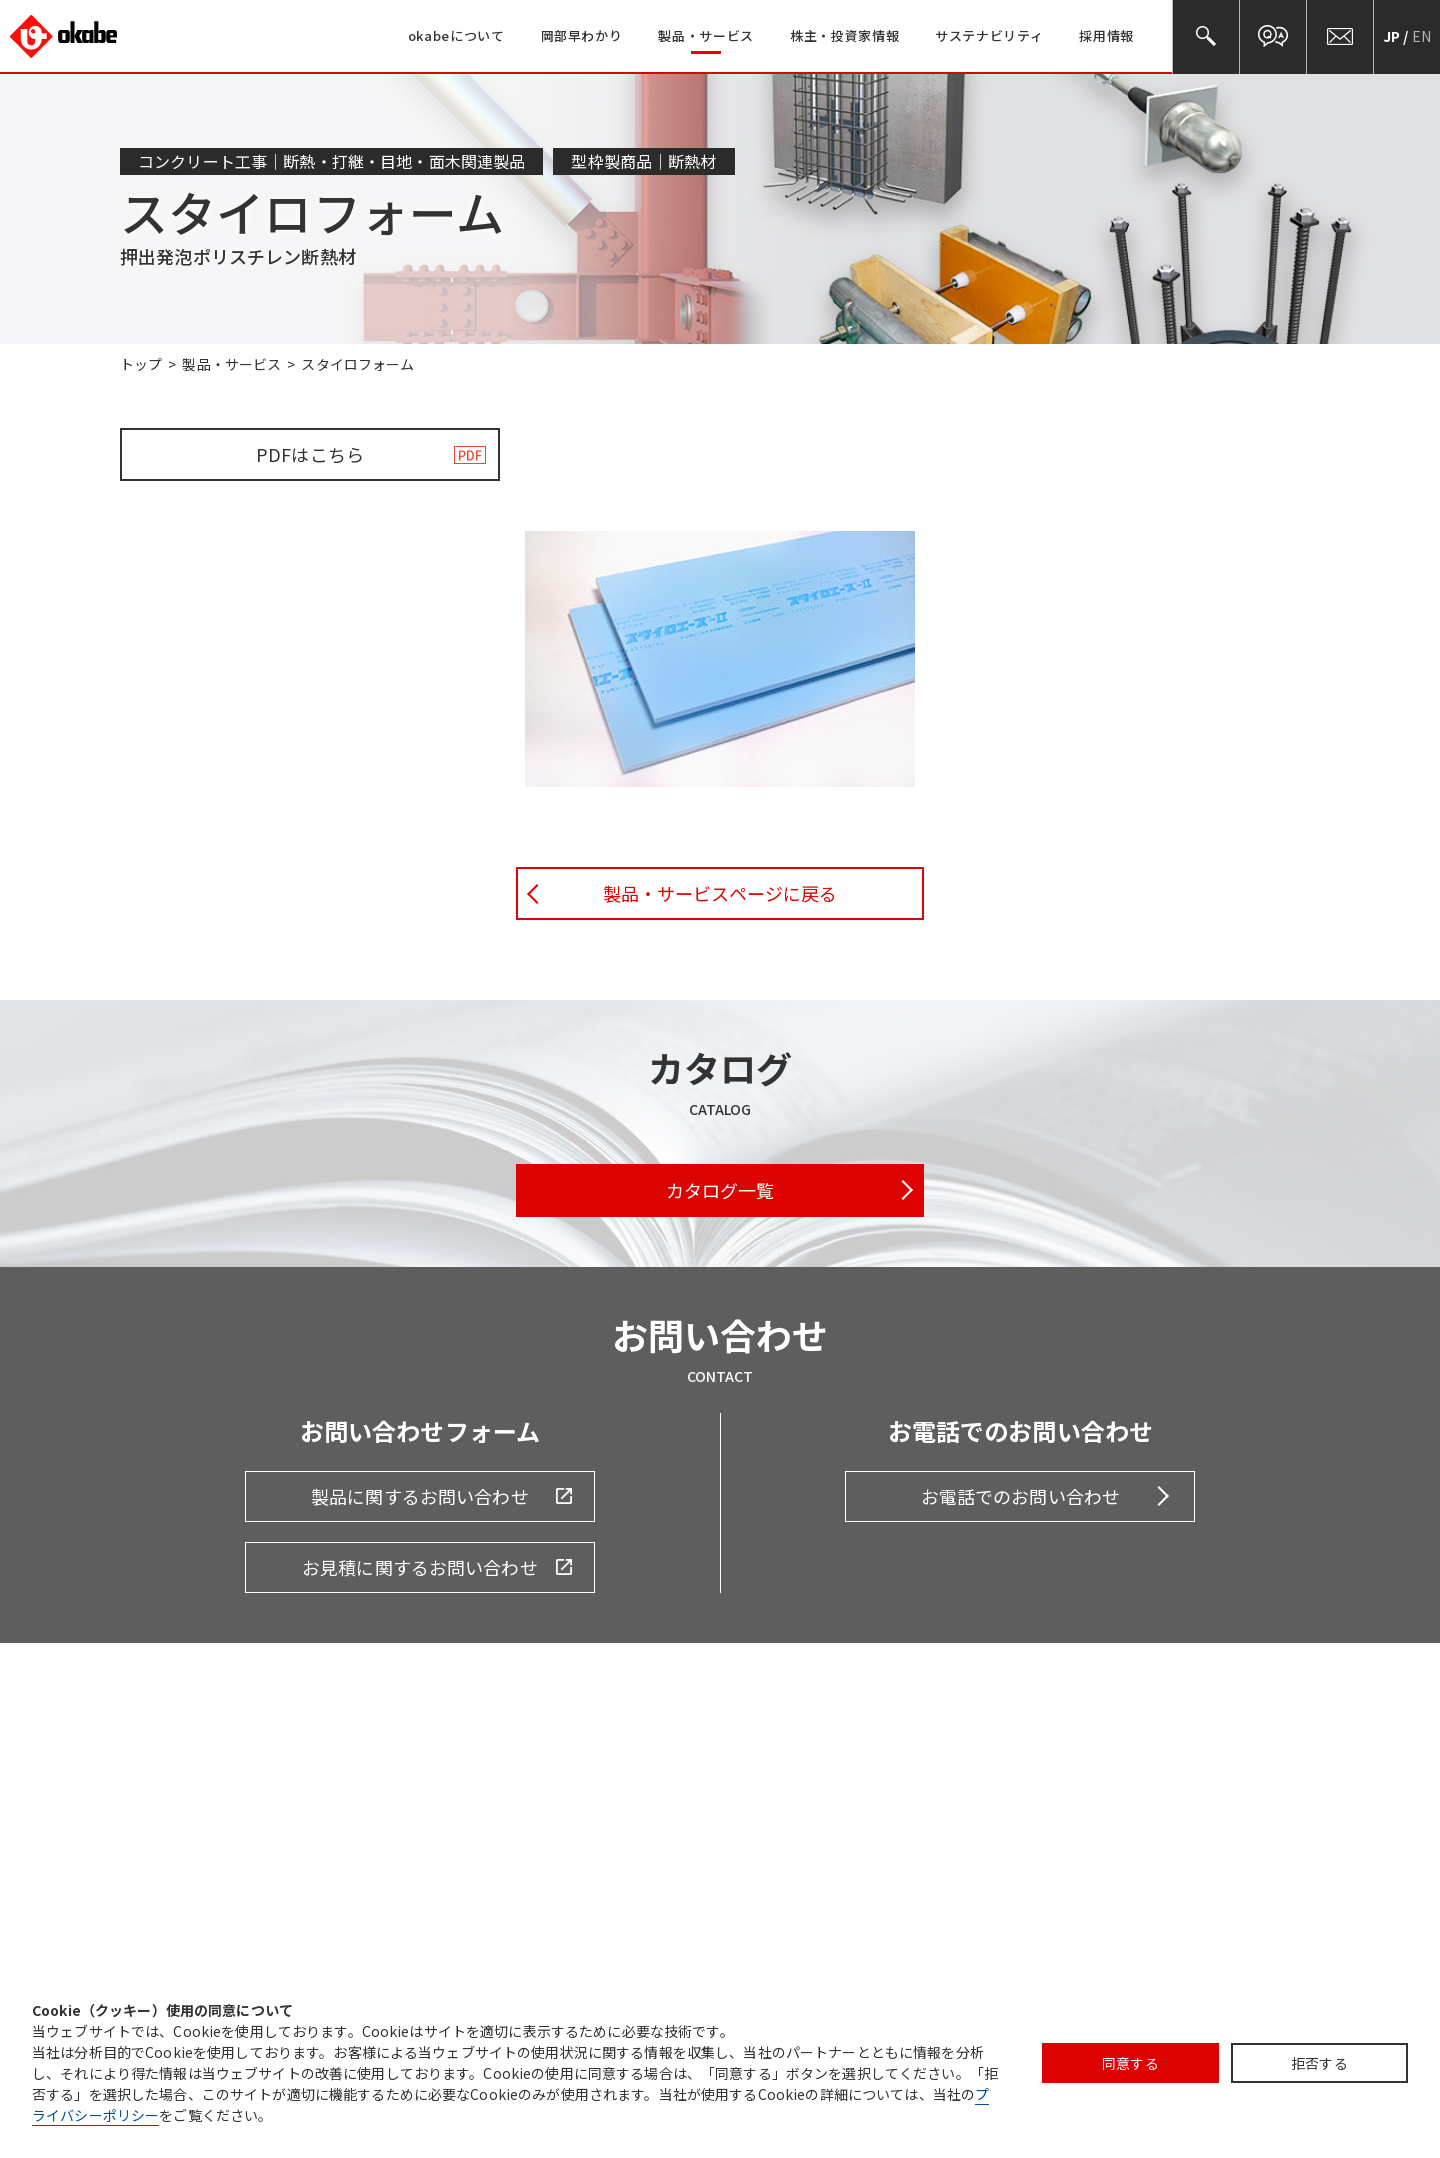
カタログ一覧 (720, 1190)
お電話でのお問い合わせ (1021, 1496)
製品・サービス (231, 364)
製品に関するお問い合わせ (420, 1496)
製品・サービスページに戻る (720, 893)
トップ (141, 364)
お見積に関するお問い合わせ (420, 1567)
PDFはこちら (310, 454)
